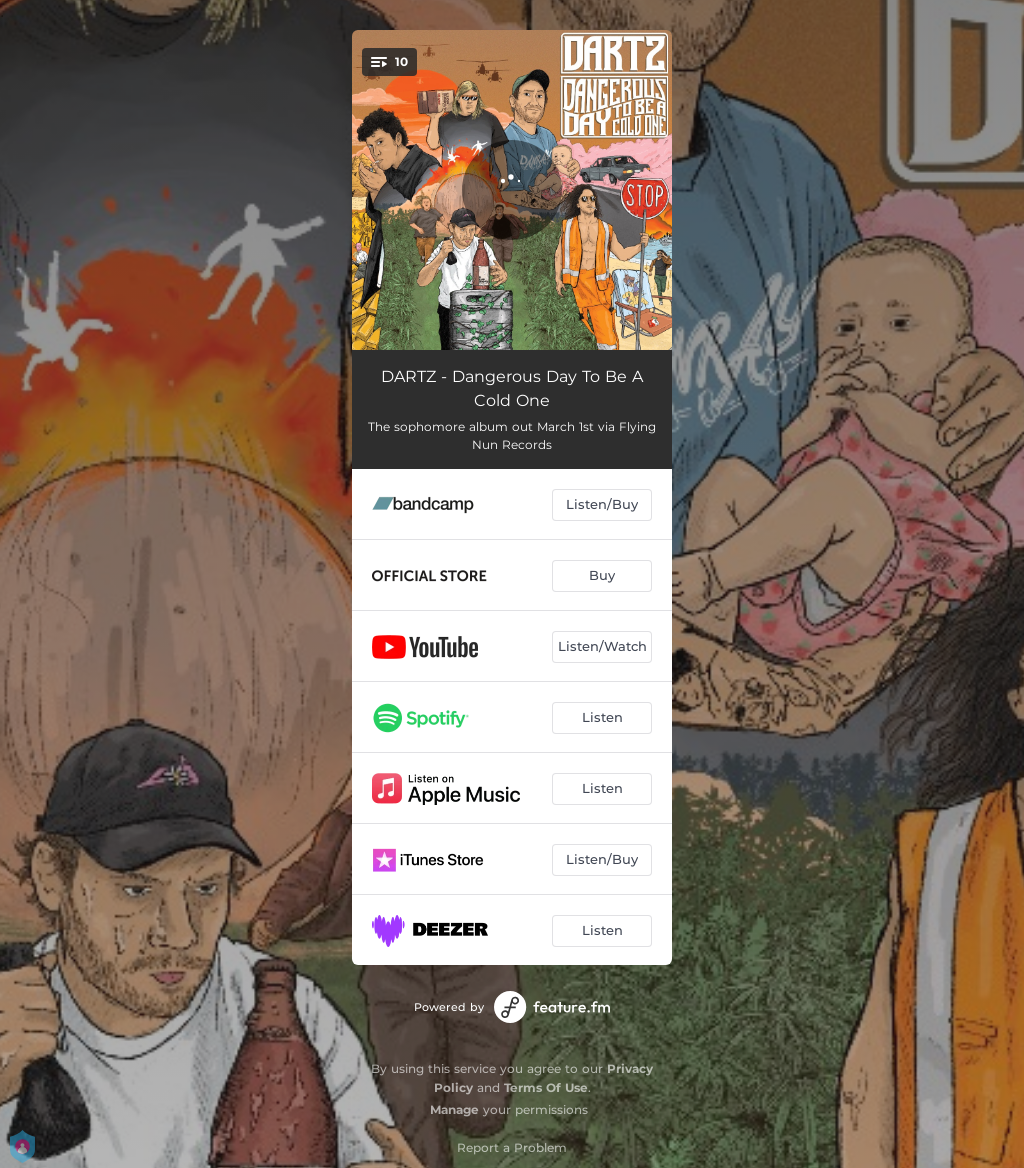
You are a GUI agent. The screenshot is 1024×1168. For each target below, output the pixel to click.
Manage (454, 1109)
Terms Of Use (546, 1087)
